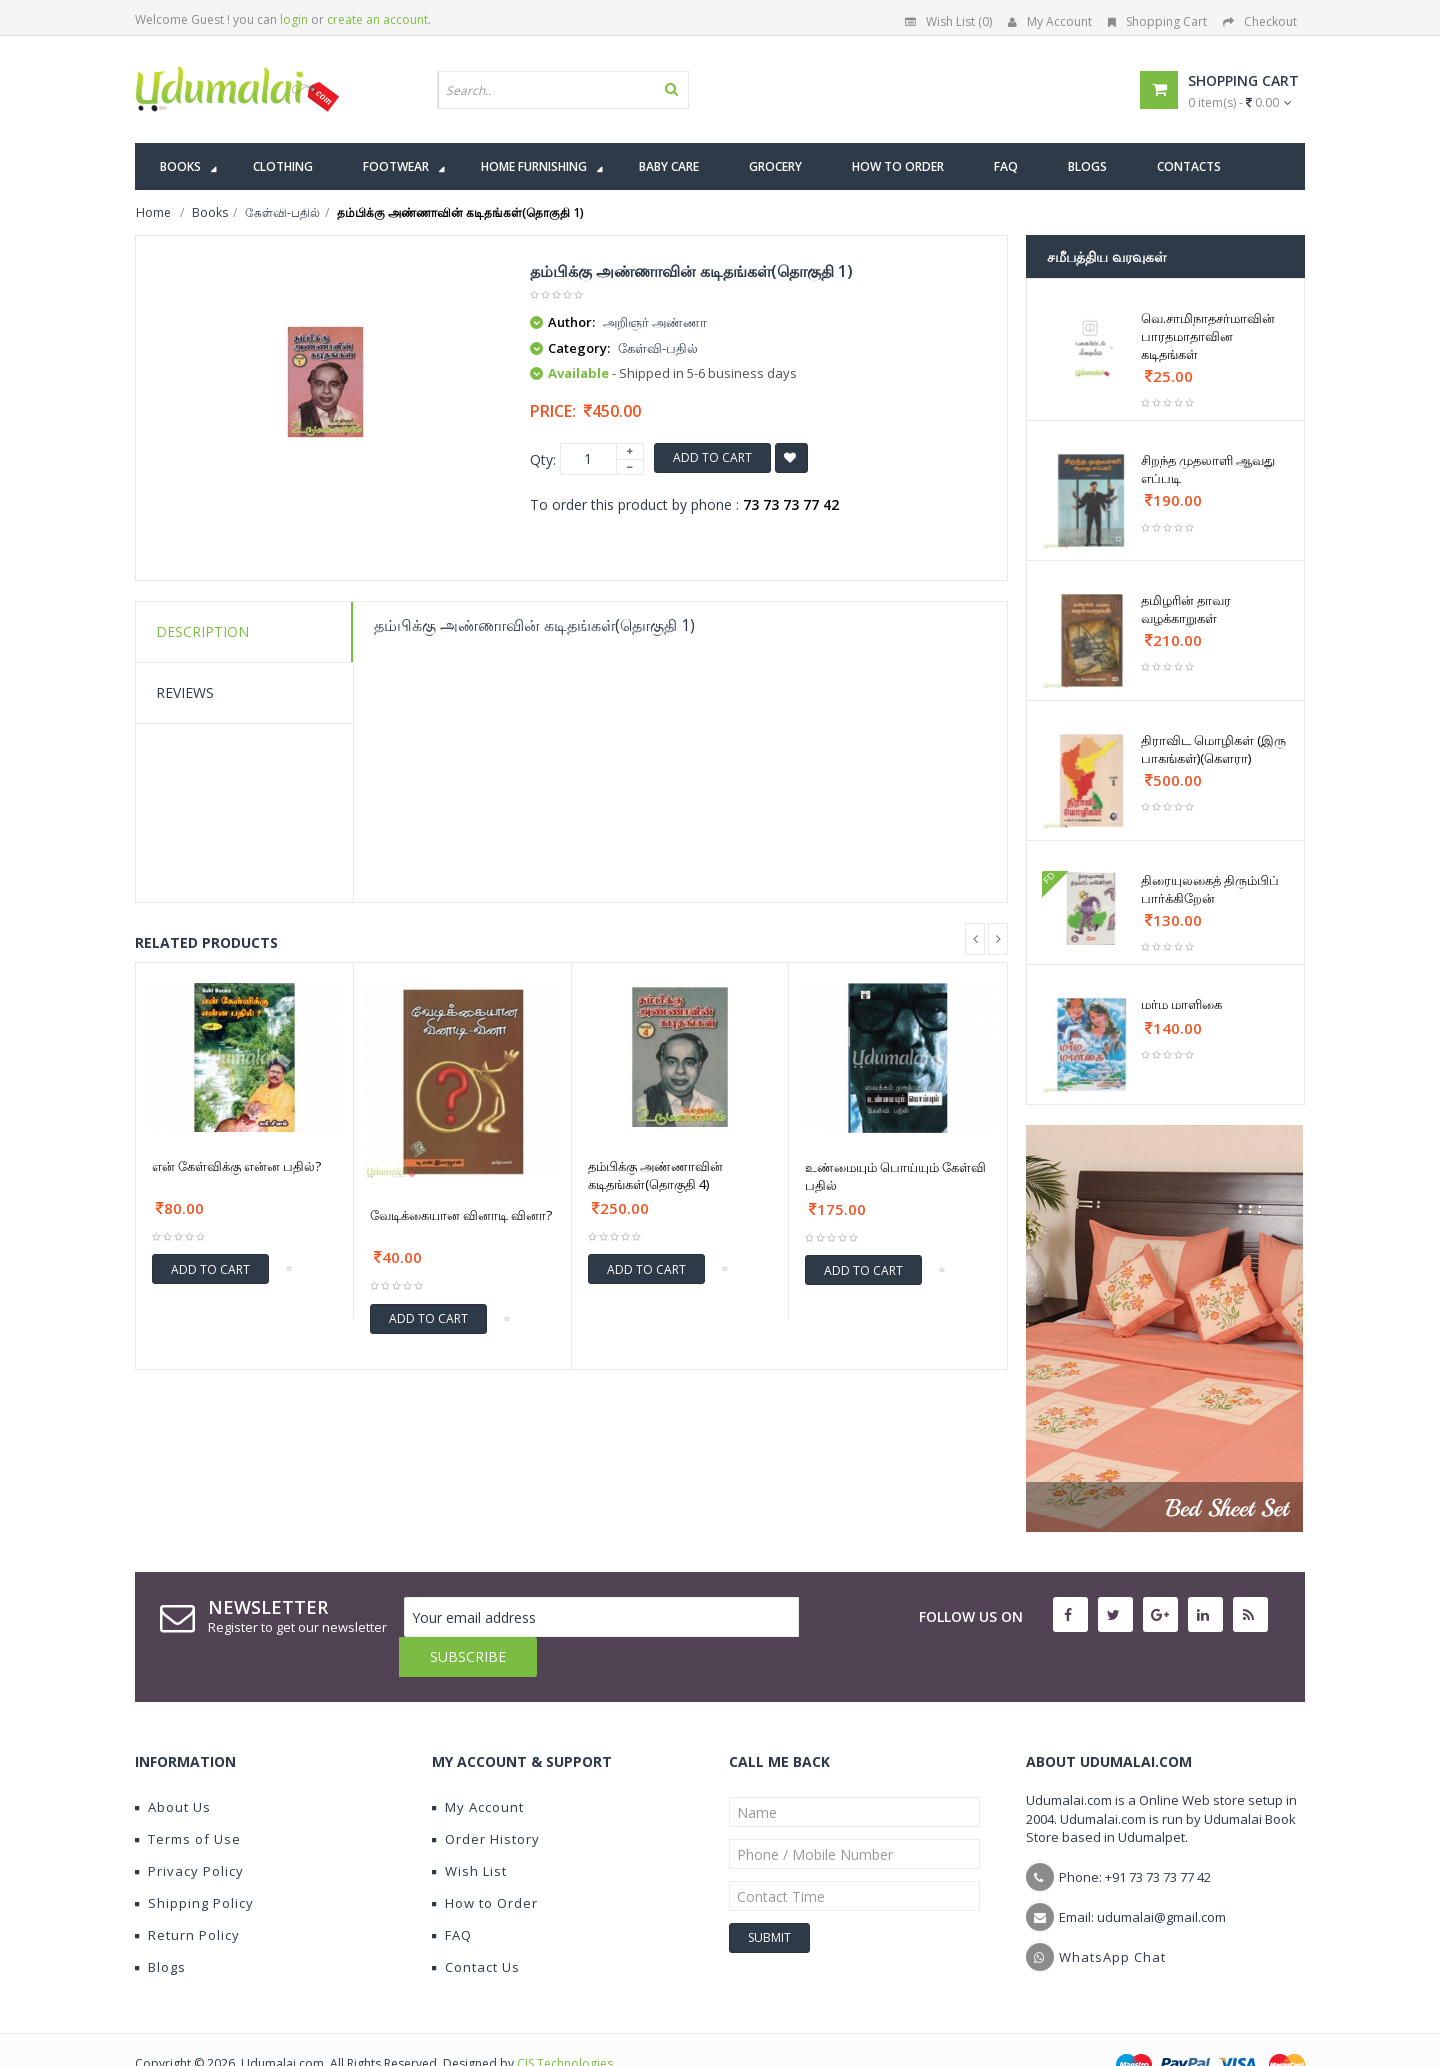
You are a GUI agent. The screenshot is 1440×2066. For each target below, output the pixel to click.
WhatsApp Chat (1112, 1917)
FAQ (452, 1895)
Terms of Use (188, 1799)
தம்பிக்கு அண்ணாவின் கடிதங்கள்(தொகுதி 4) (655, 1175)
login (294, 19)
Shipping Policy (194, 1863)
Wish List (469, 1831)
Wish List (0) (948, 21)
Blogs (160, 1927)
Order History (486, 1799)
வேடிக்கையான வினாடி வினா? (461, 1215)
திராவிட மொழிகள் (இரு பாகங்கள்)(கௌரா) (1213, 749)
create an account (377, 19)
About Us (173, 1767)
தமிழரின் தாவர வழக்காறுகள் (1186, 609)
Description (202, 631)
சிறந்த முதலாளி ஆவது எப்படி (1208, 469)
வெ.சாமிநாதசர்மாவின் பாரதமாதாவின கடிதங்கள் (1208, 336)
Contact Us (476, 1927)
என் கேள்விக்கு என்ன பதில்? (236, 1166)
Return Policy (187, 1895)
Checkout (1260, 21)
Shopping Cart (1157, 21)
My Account (1050, 21)
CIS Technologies (565, 2023)
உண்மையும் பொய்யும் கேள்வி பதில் (895, 1176)
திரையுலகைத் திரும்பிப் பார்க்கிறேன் (1210, 889)
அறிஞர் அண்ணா (655, 322)
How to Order (485, 1863)
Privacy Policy (189, 1831)
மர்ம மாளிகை (1181, 1004)
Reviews (185, 692)
